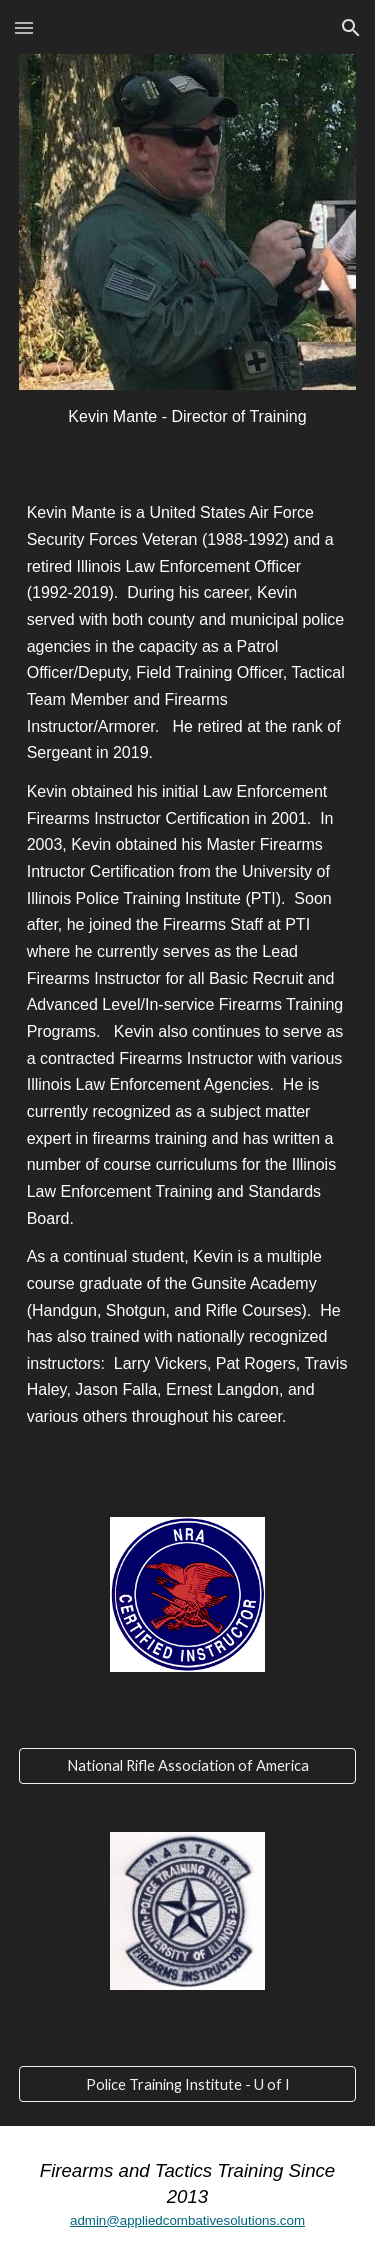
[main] (188, 417)
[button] (24, 27)
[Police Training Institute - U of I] (188, 2084)
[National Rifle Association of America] (188, 1766)
